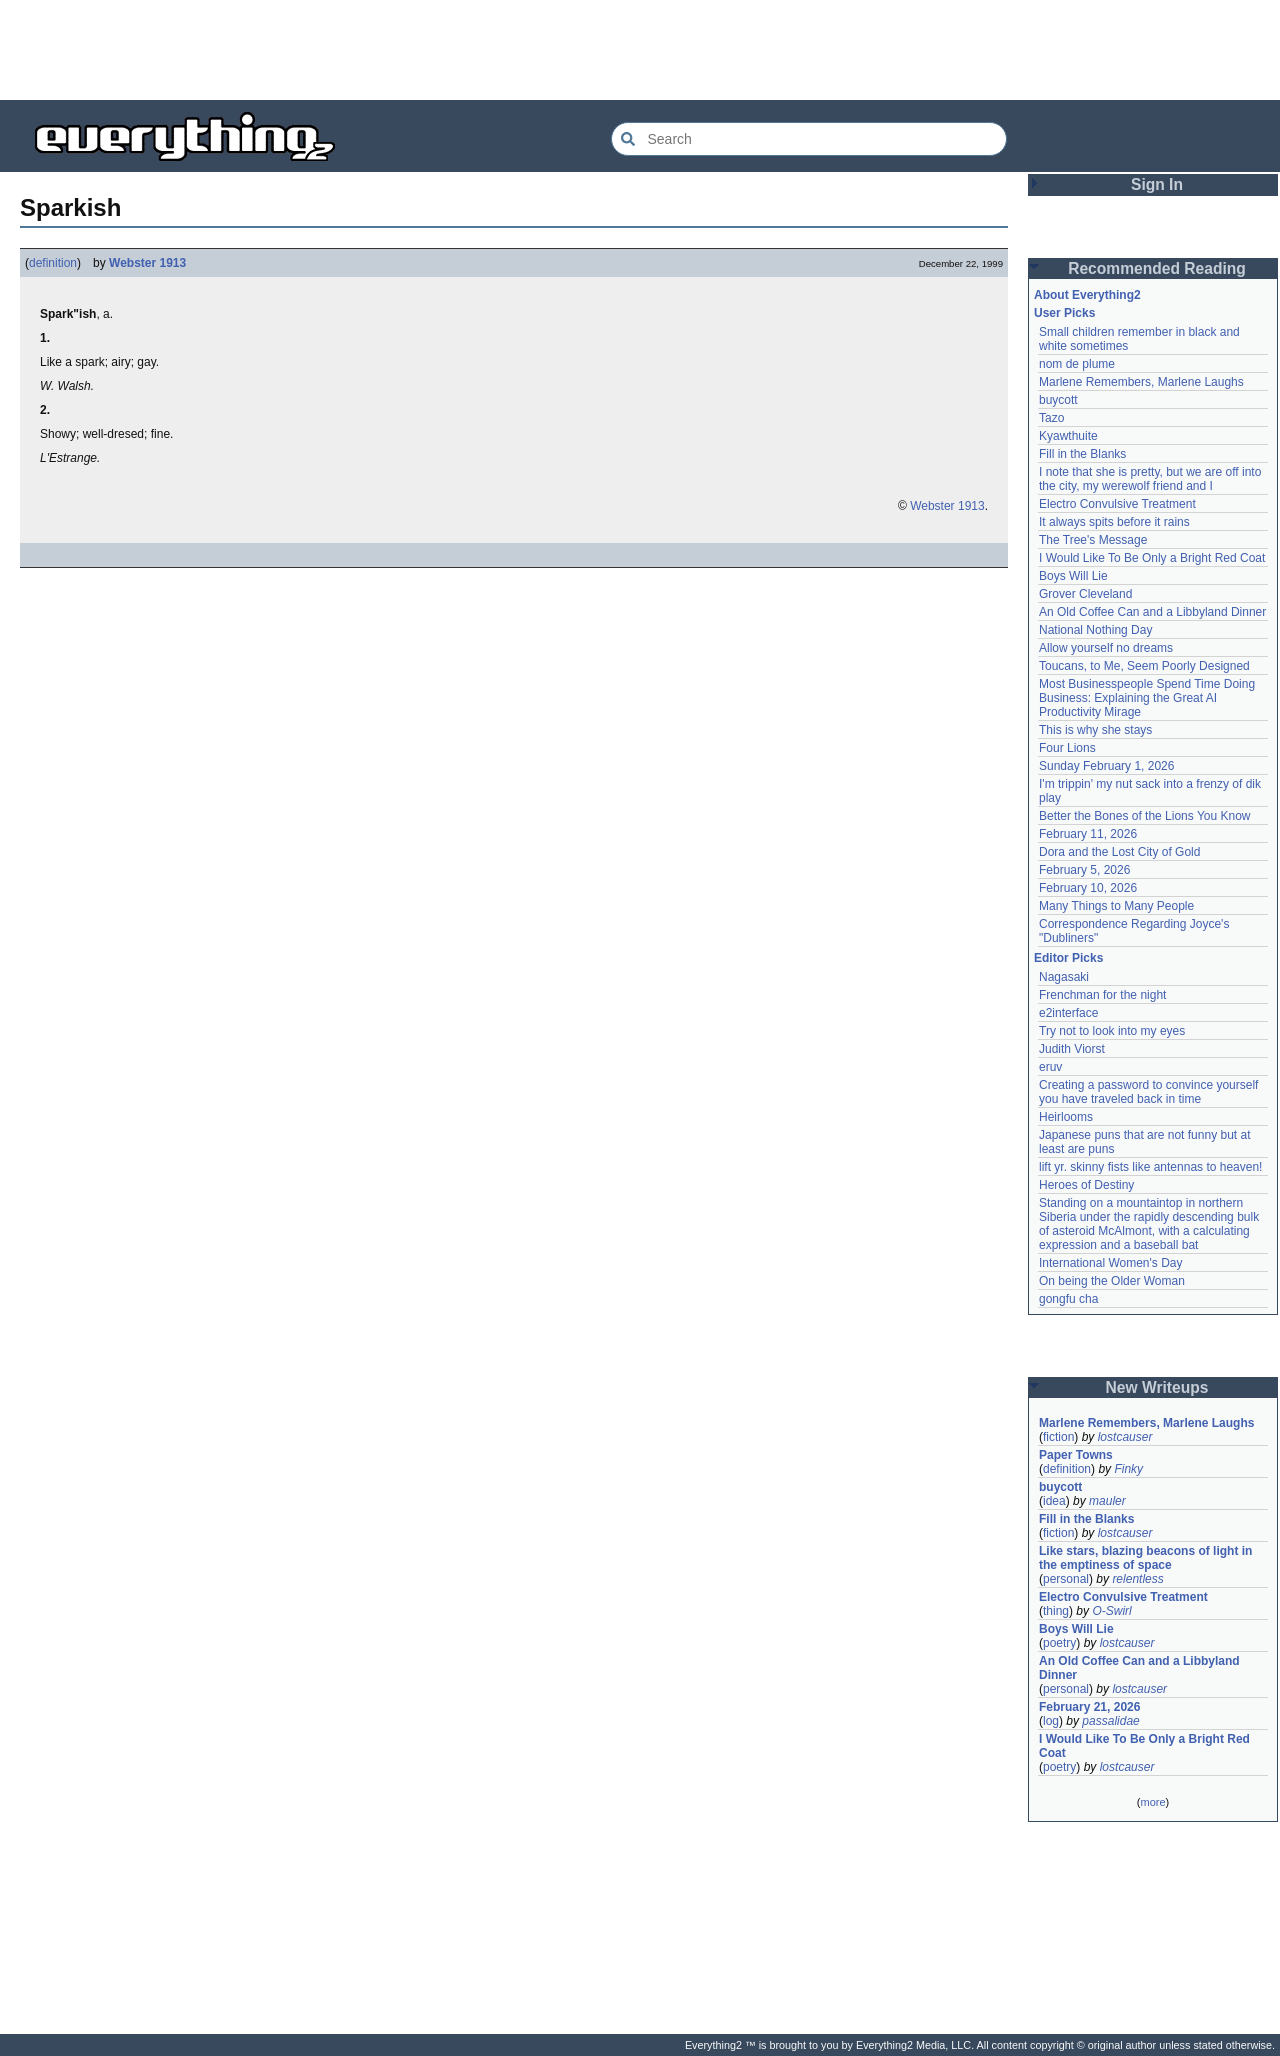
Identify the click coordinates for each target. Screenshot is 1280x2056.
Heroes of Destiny (1086, 1185)
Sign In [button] (1157, 184)
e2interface (1068, 1013)
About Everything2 (1087, 295)
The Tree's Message (1093, 540)
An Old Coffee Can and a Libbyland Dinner (1152, 612)
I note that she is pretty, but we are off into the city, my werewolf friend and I (1150, 479)
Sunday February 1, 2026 (1106, 766)
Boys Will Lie (1073, 576)
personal (1066, 1579)
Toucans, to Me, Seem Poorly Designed (1144, 666)
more (1152, 1802)
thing (1056, 1611)
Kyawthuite (1068, 436)
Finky (1128, 1469)
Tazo (1051, 418)
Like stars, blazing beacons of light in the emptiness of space (1145, 1558)
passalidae (1110, 1721)
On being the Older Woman (1112, 1281)
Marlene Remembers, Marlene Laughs (1141, 382)
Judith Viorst (1072, 1049)
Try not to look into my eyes (1112, 1031)
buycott (1058, 400)
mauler (1107, 1501)
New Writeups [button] (1157, 1387)
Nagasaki (1064, 977)
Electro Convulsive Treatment (1117, 504)
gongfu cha (1068, 1299)
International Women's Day (1110, 1263)
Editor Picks (1068, 958)
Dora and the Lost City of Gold (1119, 852)
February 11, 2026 (1088, 834)
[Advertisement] (640, 50)
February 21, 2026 (1089, 1707)
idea (1054, 1501)
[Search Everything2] (809, 139)
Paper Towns (1076, 1455)
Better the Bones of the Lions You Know (1145, 816)
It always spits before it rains (1114, 522)
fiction (1058, 1437)
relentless (1137, 1579)
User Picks (1064, 313)
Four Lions (1067, 748)
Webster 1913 (147, 263)
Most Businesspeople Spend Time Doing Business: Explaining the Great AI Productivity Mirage (1147, 698)
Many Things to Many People (1116, 906)
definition (53, 263)
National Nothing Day (1095, 630)
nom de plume (1077, 364)
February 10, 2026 (1088, 888)
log (1051, 1721)
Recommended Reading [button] (1157, 268)
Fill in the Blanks (1082, 454)
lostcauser (1125, 1437)
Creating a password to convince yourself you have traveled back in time (1148, 1092)
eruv (1050, 1067)
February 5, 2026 (1084, 870)
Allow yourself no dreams (1106, 648)
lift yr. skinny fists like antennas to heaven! (1150, 1167)
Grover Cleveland (1085, 594)
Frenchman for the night (1102, 995)
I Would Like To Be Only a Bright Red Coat (1152, 558)
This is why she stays (1095, 730)
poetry (1059, 1643)
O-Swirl (1111, 1611)
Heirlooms (1066, 1117)
